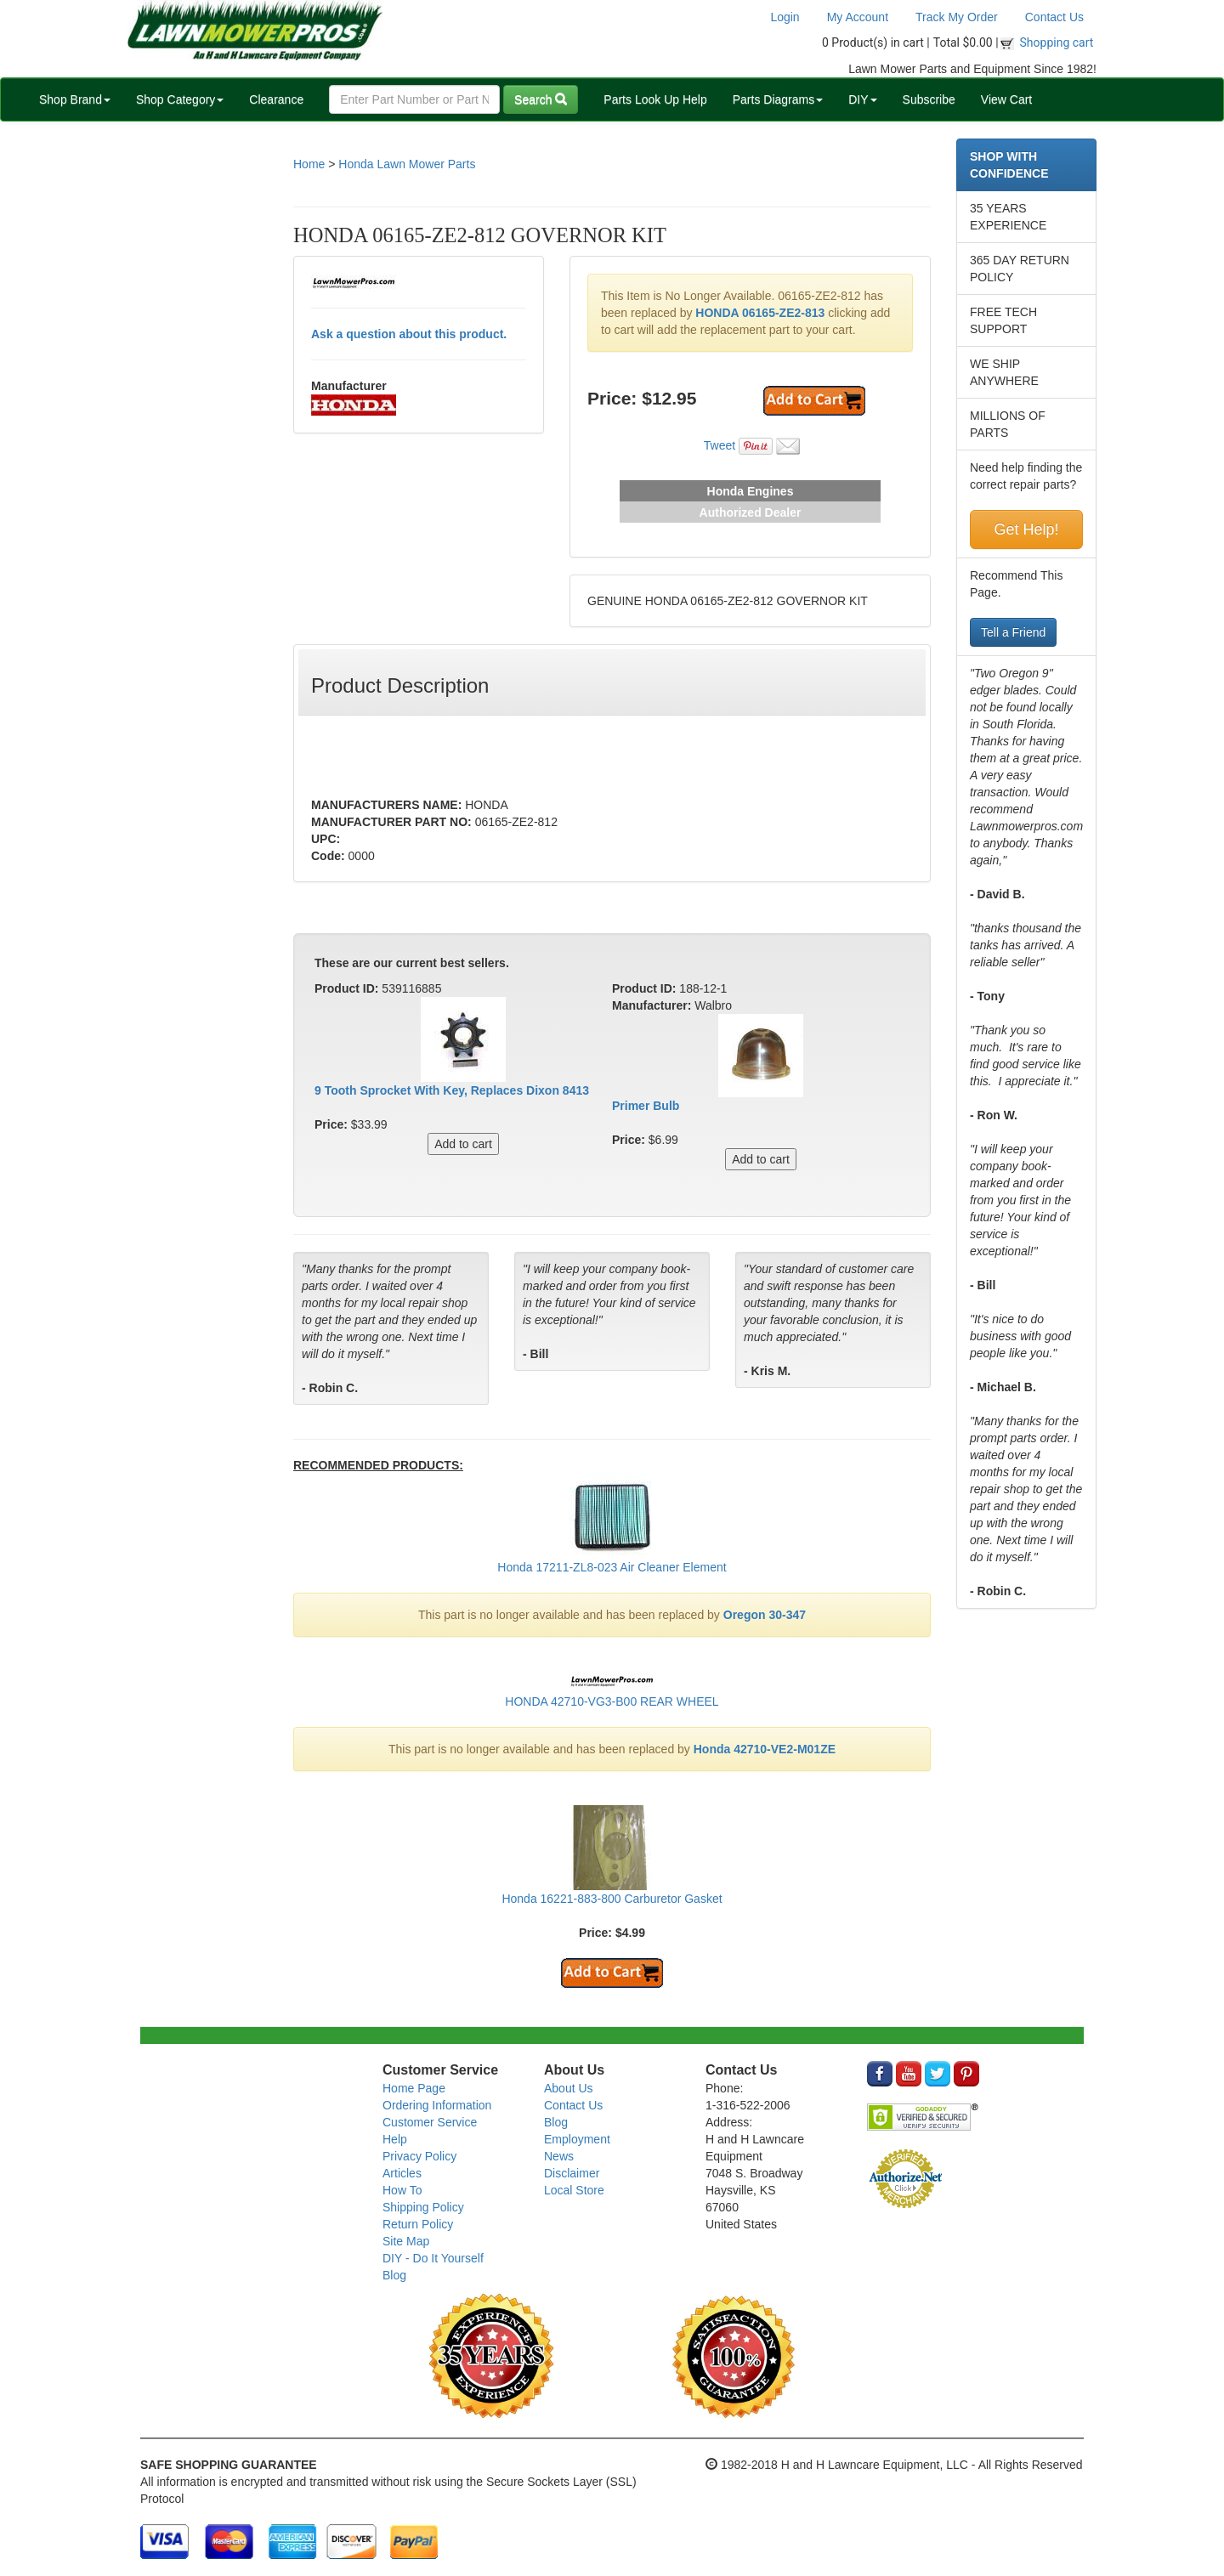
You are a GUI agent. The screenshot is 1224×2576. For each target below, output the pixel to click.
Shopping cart (1057, 42)
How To (402, 2190)
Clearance (276, 99)
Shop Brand (74, 99)
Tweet (719, 445)
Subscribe (929, 99)
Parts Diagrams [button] (778, 99)
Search (540, 99)
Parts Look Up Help (655, 99)
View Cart (1006, 99)
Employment (577, 2139)
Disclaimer (571, 2173)
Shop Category (180, 99)
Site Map (405, 2241)
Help (394, 2139)
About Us (568, 2088)
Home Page (413, 2088)
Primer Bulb (645, 1105)
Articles (402, 2173)
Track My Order (956, 17)
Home (309, 164)
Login (784, 17)
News (559, 2156)
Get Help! (1026, 529)
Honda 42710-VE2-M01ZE (765, 1749)
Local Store (574, 2190)
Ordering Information (436, 2105)
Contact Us (1054, 17)
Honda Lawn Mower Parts (406, 164)
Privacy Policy (419, 2156)
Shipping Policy (423, 2207)
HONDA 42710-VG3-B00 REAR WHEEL (611, 1701)
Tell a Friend (1013, 632)
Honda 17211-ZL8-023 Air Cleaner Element (611, 1567)
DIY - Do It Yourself (433, 2258)
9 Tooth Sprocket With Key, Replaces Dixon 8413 (451, 1090)
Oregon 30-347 (764, 1615)
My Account (857, 17)
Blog (394, 2275)
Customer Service (429, 2122)
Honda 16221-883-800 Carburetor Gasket (612, 1898)
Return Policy (417, 2224)
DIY (862, 99)
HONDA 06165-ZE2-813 (759, 313)
